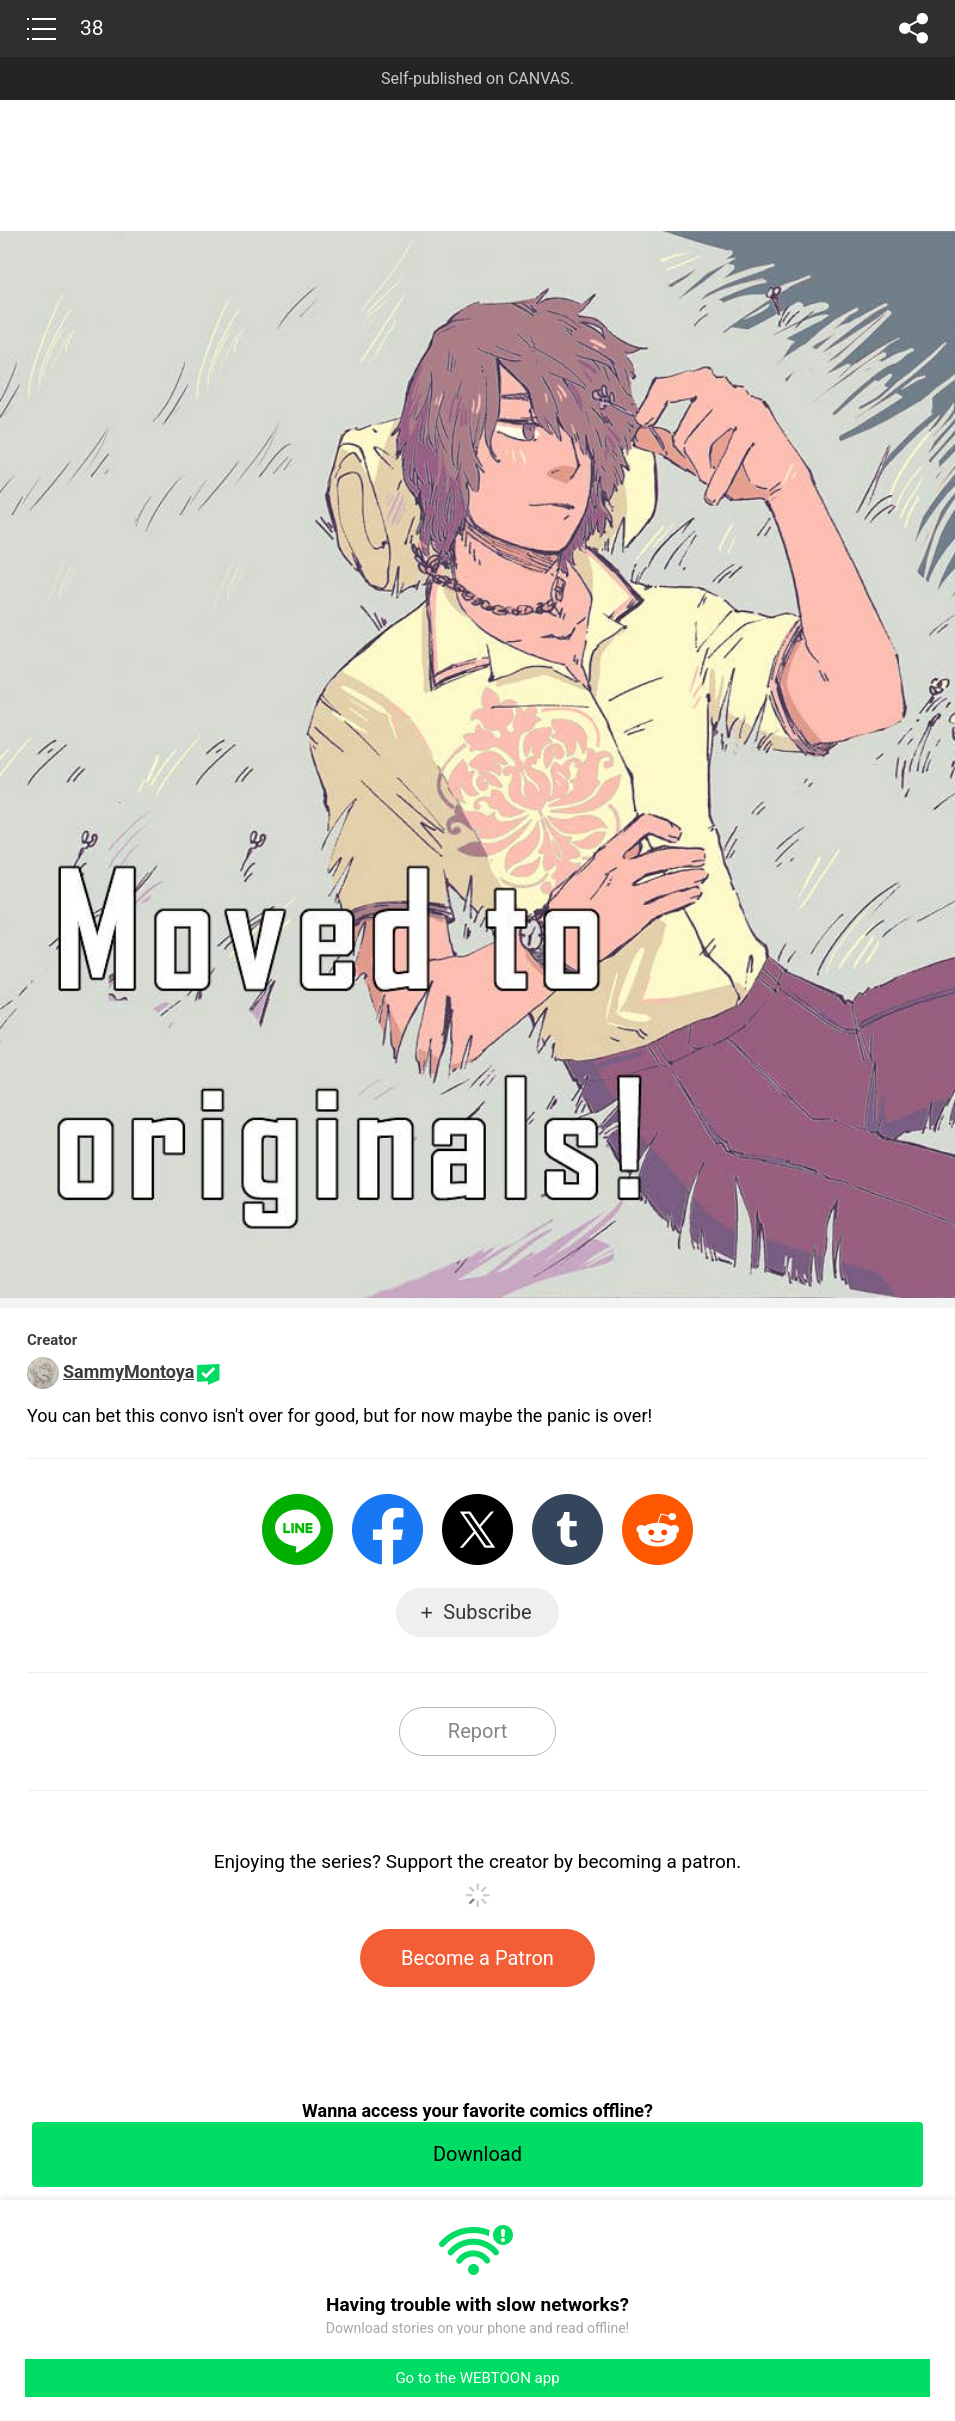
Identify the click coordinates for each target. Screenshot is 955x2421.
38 (92, 28)
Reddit (657, 1529)
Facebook (387, 1529)
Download (477, 2154)
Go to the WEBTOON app (477, 2378)
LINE (297, 1529)
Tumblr (567, 1529)
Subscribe (487, 1612)
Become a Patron (477, 1958)
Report (477, 1731)
